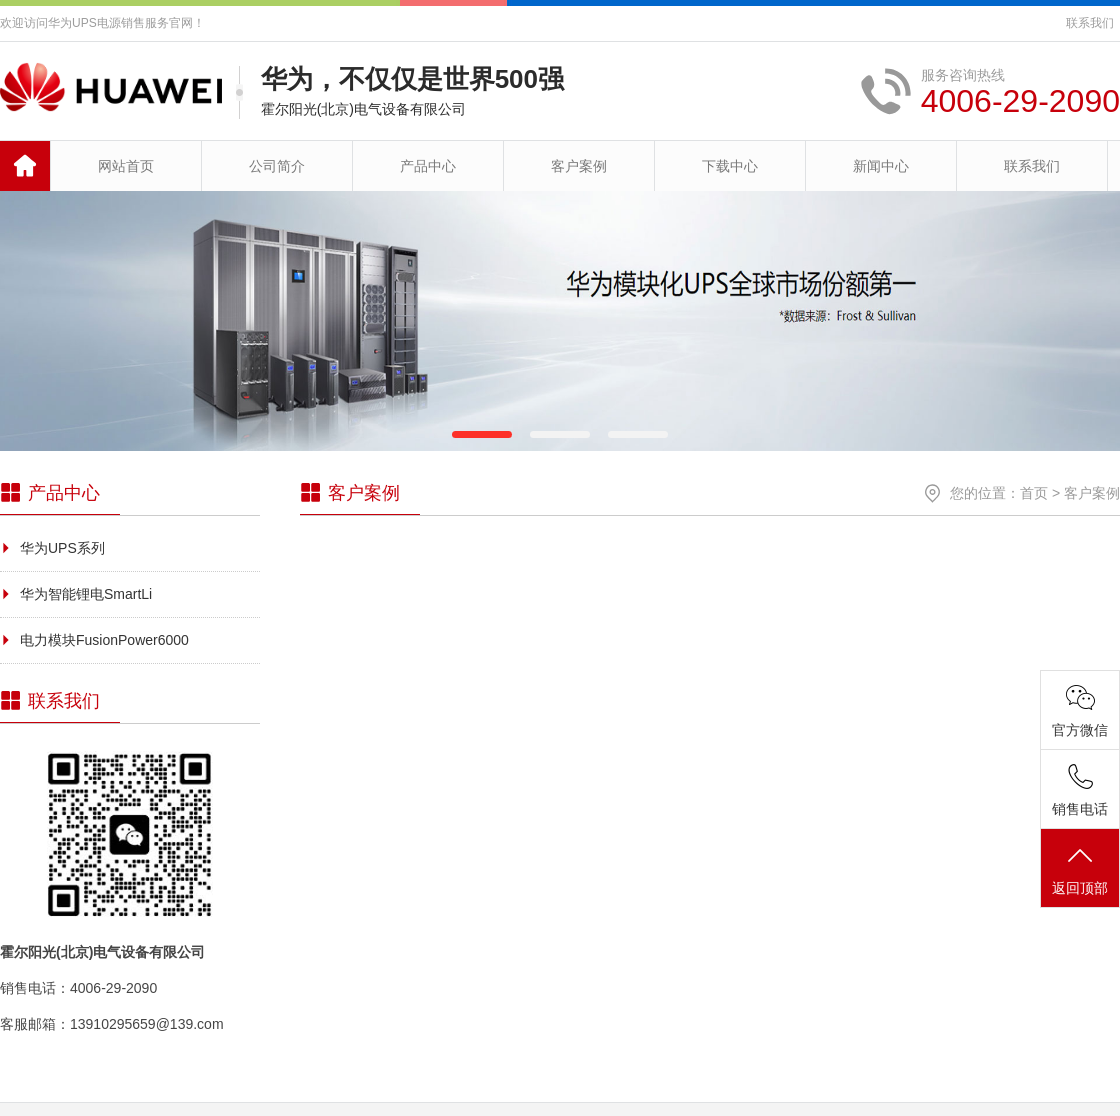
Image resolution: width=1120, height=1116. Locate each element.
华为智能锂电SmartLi (86, 594)
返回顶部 (1080, 869)
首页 (1034, 493)
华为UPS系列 (62, 548)
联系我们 (1090, 23)
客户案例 (579, 166)
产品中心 (428, 166)
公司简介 (277, 166)
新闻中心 (881, 166)
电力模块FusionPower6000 (104, 640)
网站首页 (126, 166)
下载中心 (730, 166)
